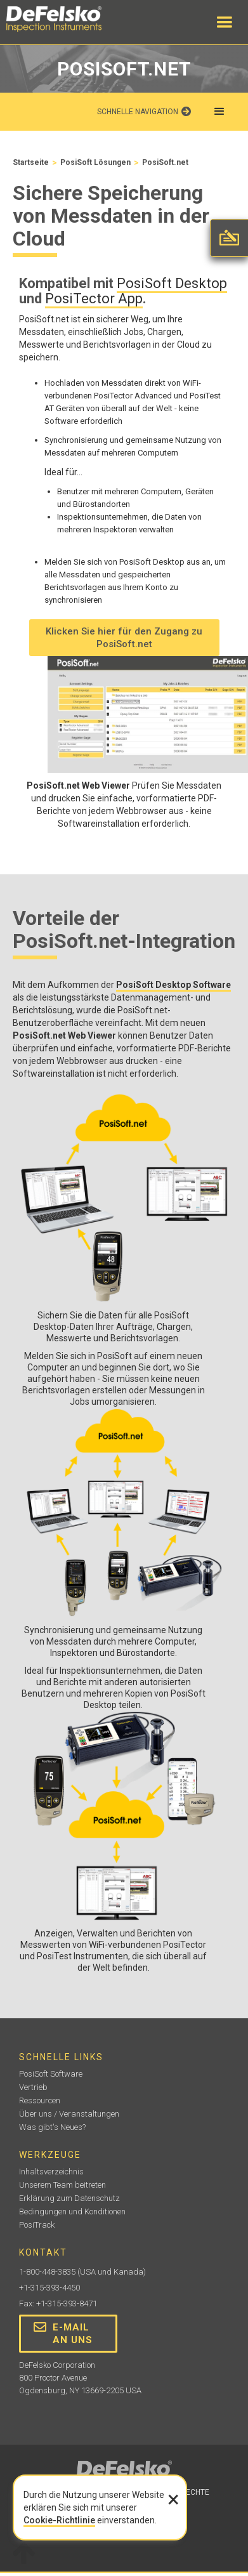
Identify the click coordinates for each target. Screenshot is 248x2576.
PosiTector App (94, 298)
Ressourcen (39, 2100)
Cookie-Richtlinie (59, 2520)
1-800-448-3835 (47, 2272)
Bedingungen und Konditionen (72, 2211)
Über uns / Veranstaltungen (69, 2114)
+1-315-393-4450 (49, 2287)
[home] (66, 19)
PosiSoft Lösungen (95, 162)
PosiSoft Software (50, 2074)
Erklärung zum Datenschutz (69, 2198)
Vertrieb (33, 2087)
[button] (224, 22)
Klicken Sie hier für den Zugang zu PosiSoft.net (124, 638)
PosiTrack (37, 2225)
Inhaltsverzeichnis (51, 2171)
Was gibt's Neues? (52, 2127)
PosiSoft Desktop (172, 283)
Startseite (31, 162)
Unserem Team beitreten (62, 2185)
